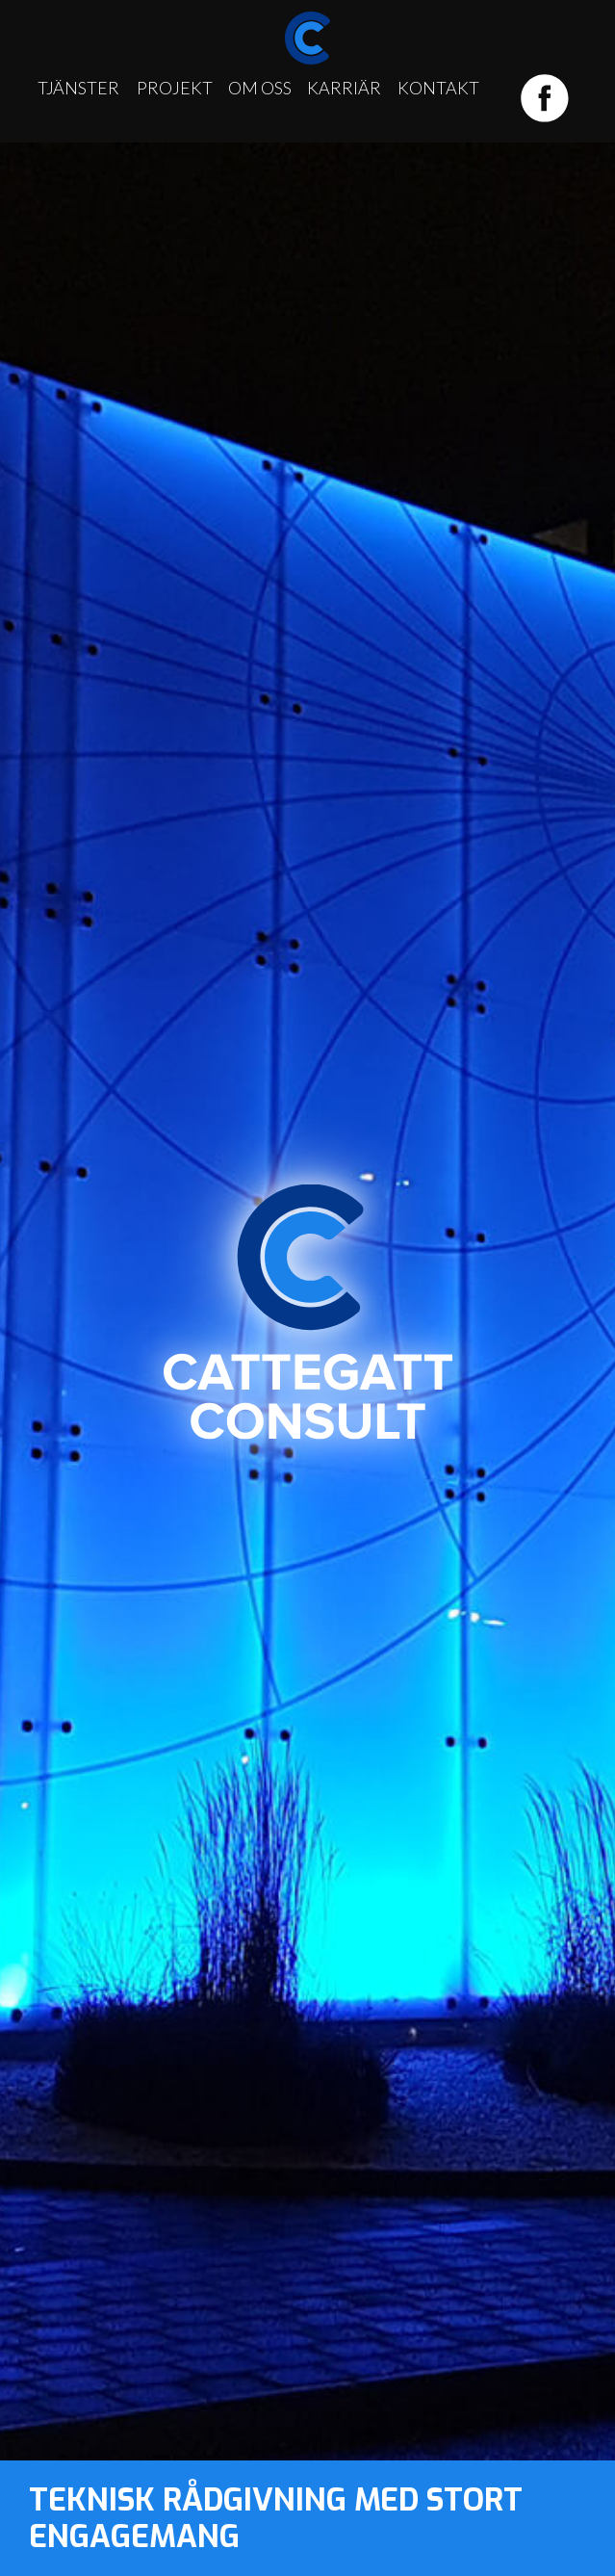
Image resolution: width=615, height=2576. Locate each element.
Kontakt (438, 87)
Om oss (260, 87)
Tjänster (78, 87)
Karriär (344, 87)
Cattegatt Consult (308, 1311)
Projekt (175, 87)
